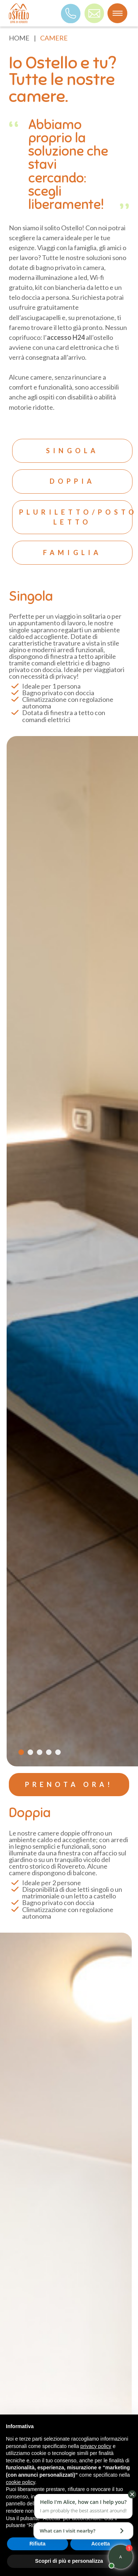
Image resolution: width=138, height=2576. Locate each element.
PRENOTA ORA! (69, 1784)
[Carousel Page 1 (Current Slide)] (21, 1752)
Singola (72, 451)
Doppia (72, 481)
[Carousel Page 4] (49, 1752)
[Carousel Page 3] (39, 1752)
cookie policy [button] (20, 2482)
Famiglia (72, 552)
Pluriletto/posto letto (75, 517)
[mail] (94, 13)
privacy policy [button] (95, 2446)
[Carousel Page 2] (30, 1752)
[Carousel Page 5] (58, 1752)
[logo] (19, 13)
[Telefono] (71, 13)
